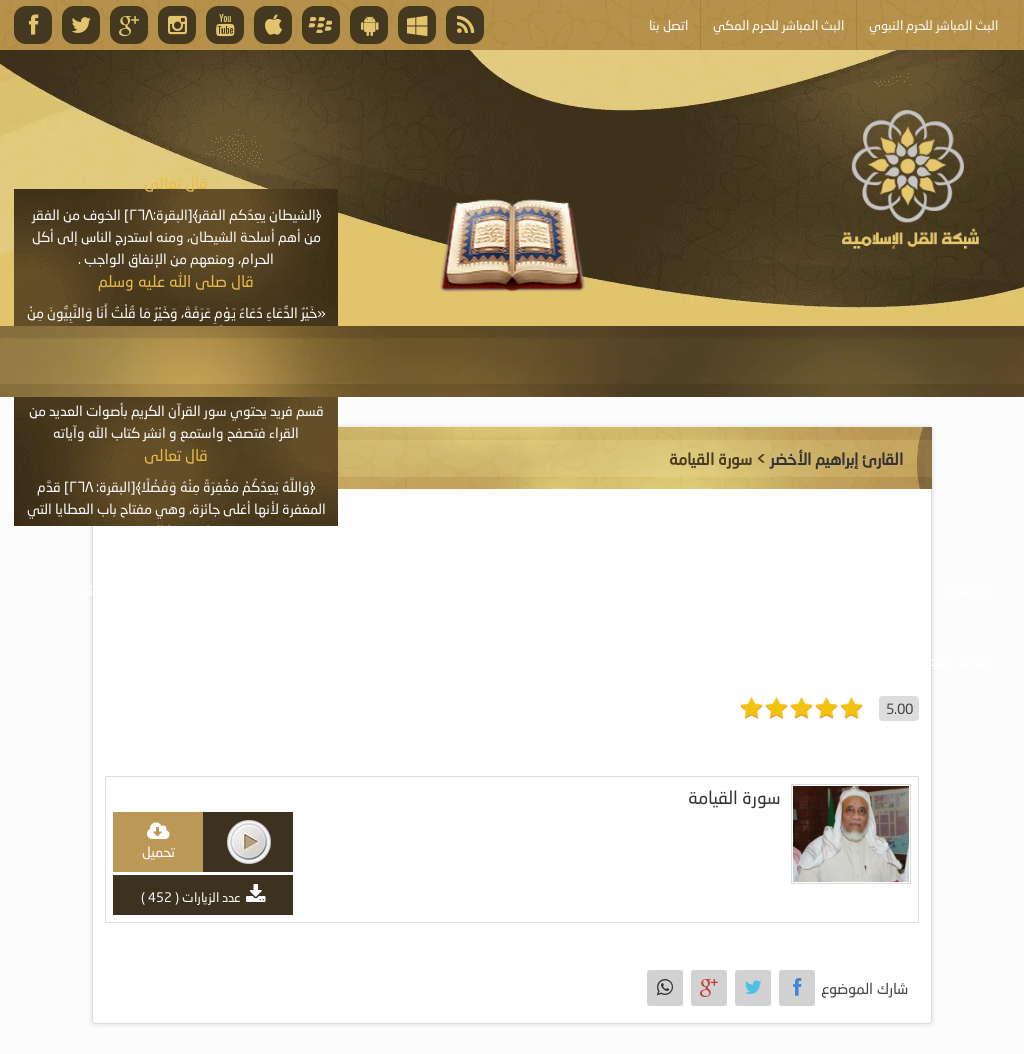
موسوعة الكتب (555, 589)
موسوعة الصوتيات (847, 589)
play (249, 842)
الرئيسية (968, 589)
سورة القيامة (734, 797)
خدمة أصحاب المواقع (926, 660)
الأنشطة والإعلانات (253, 589)
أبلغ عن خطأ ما (772, 660)
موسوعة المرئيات (697, 589)
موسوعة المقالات (410, 589)
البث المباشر (116, 589)
